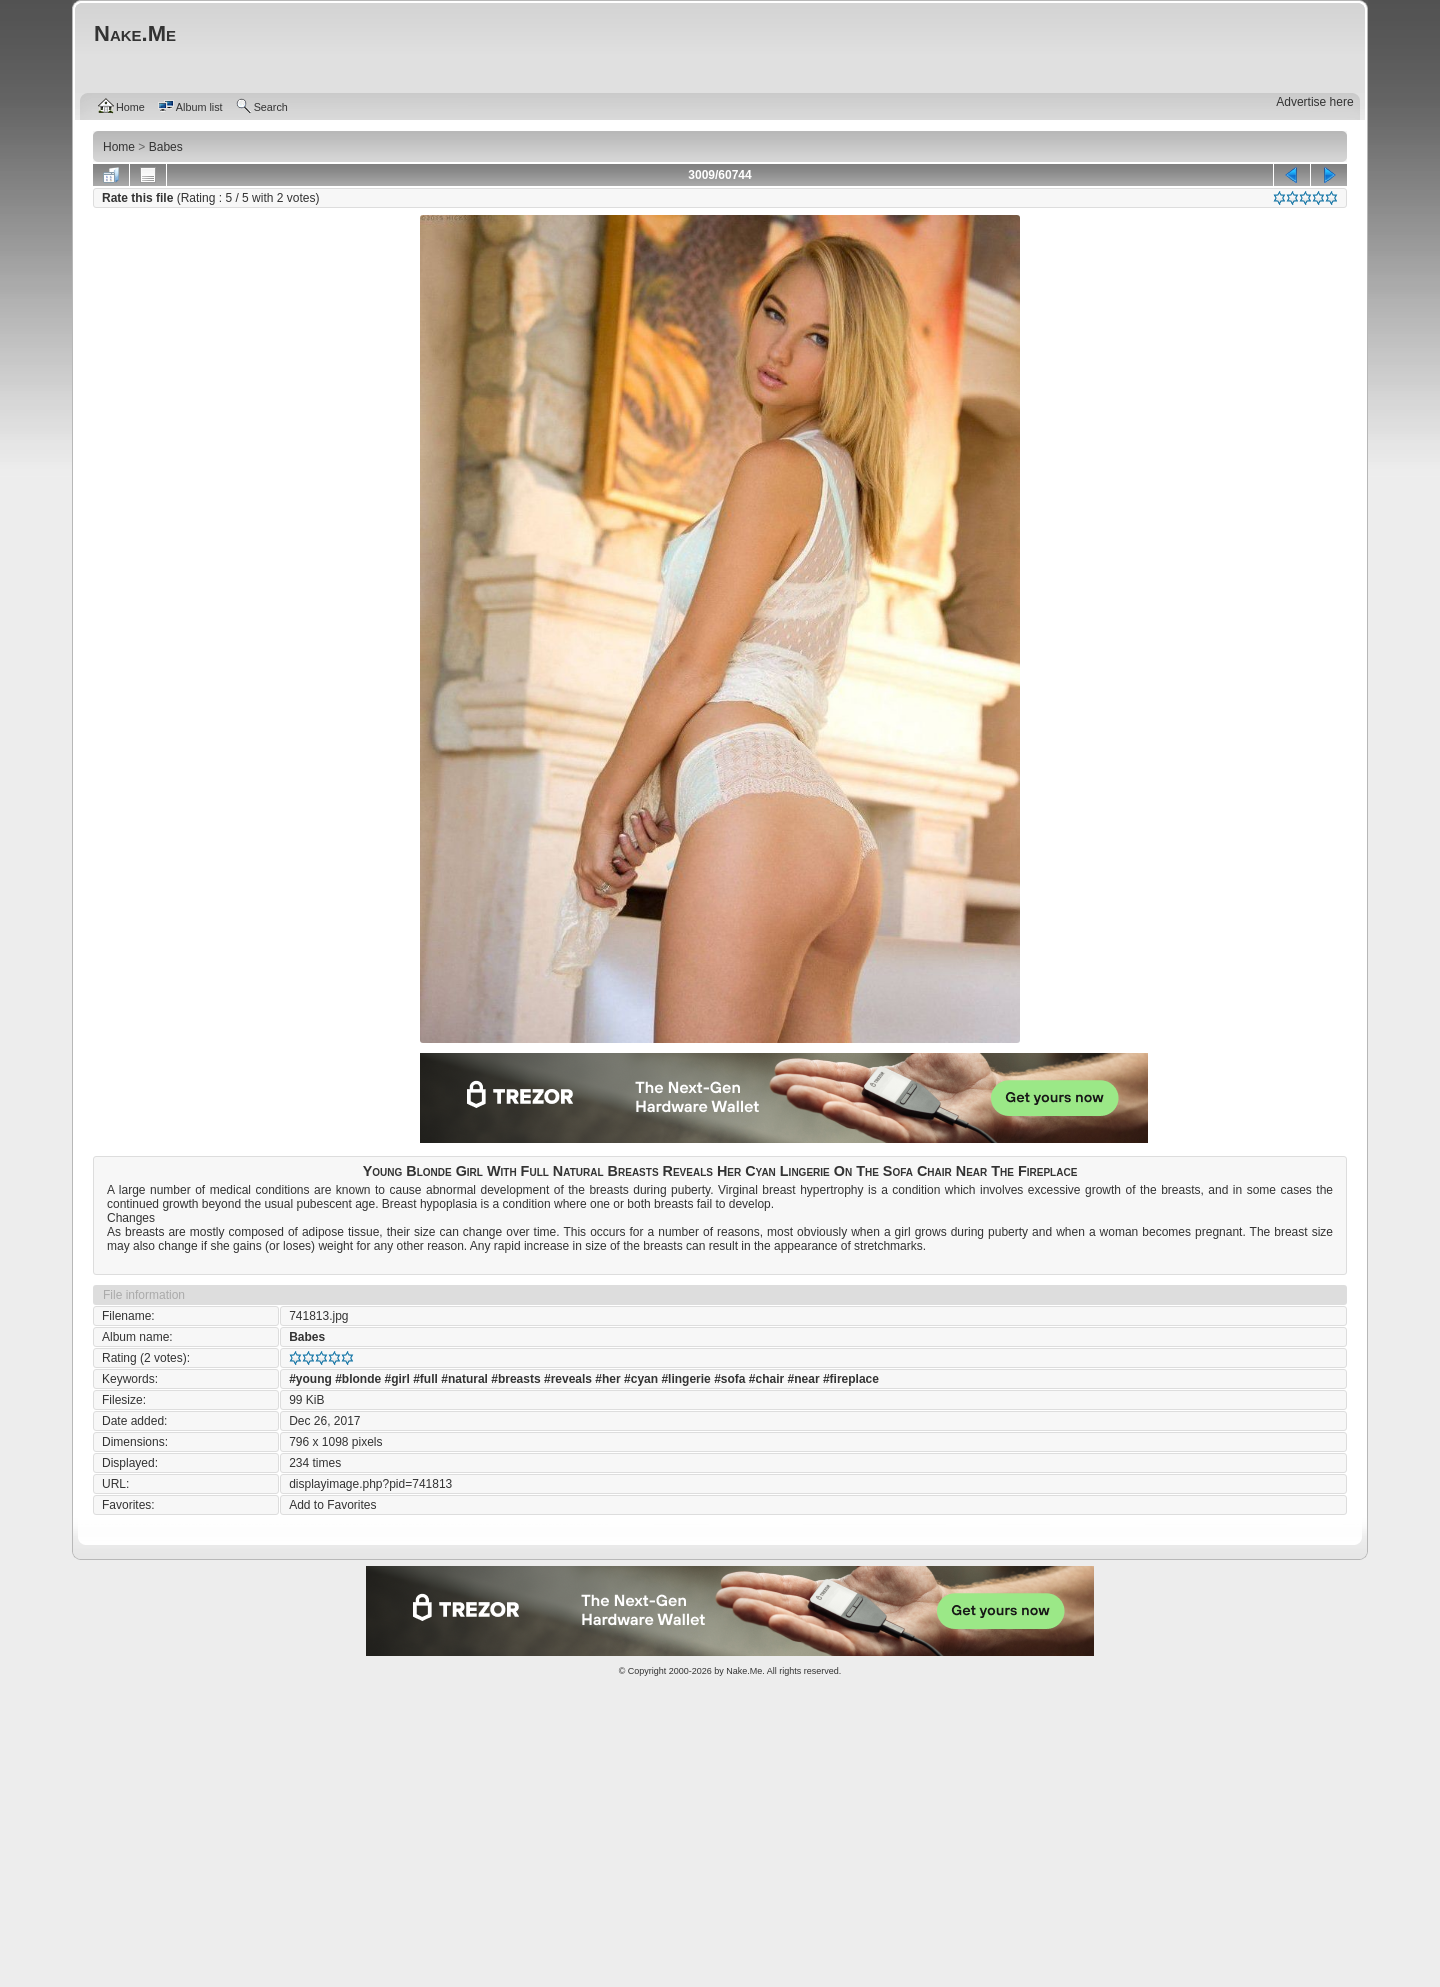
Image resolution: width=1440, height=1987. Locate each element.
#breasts (515, 1379)
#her (607, 1379)
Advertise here (1314, 102)
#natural (464, 1379)
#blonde (358, 1379)
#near (804, 1379)
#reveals (568, 1379)
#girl (397, 1379)
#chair (766, 1379)
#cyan (641, 1379)
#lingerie (685, 1379)
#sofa (729, 1379)
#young (310, 1379)
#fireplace (851, 1379)
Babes (307, 1337)
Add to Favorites (332, 1505)
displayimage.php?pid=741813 (370, 1484)
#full (425, 1379)
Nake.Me (744, 1671)
